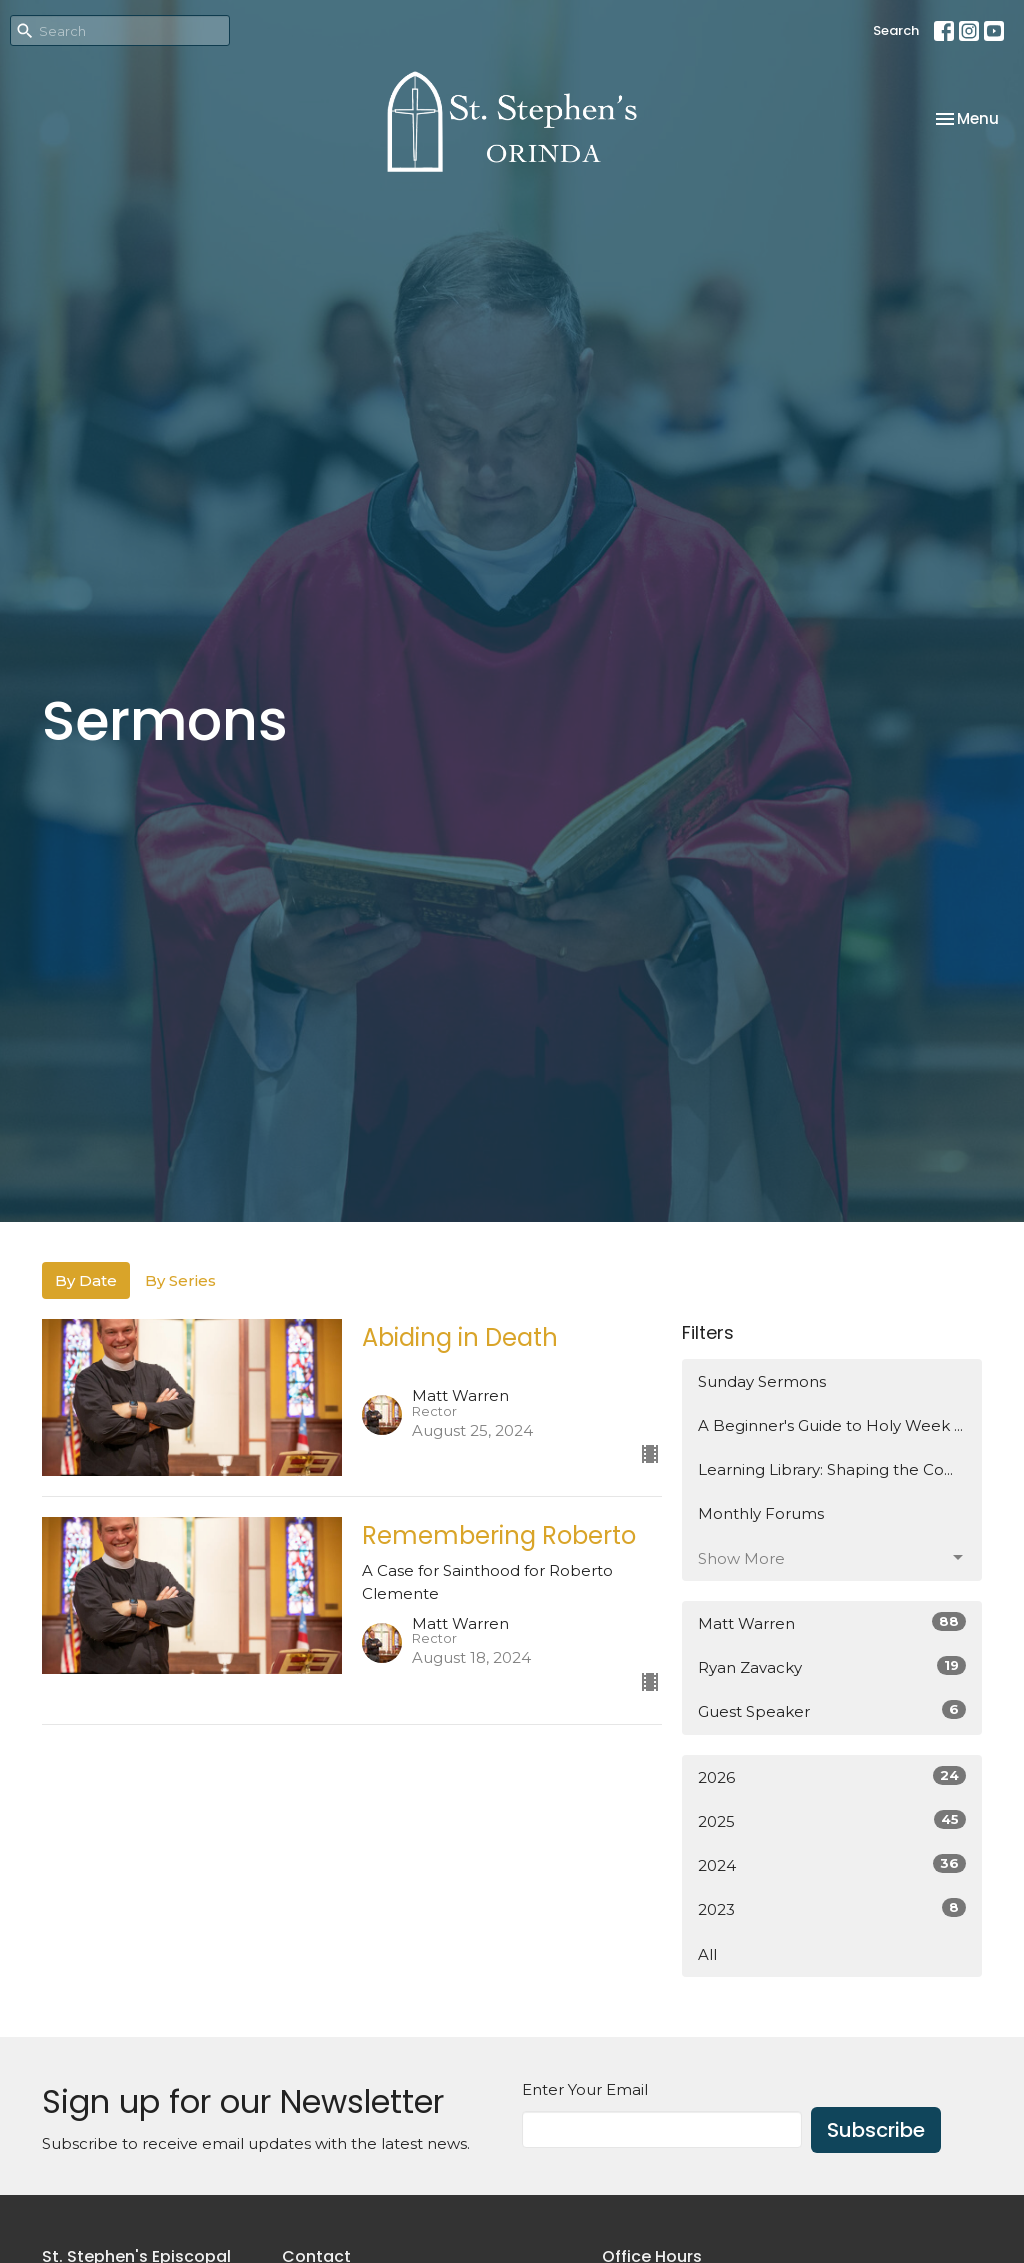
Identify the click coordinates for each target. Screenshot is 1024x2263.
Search (896, 30)
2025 (832, 1820)
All (707, 1954)
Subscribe (876, 2130)
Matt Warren (832, 1622)
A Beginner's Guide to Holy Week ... (830, 1425)
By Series (180, 1280)
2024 (832, 1864)
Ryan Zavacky (832, 1666)
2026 (832, 1776)
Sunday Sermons (762, 1381)
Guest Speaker (832, 1710)
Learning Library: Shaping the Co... (825, 1469)
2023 (832, 1908)
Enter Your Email (585, 2089)
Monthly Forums (761, 1513)
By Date (86, 1280)
